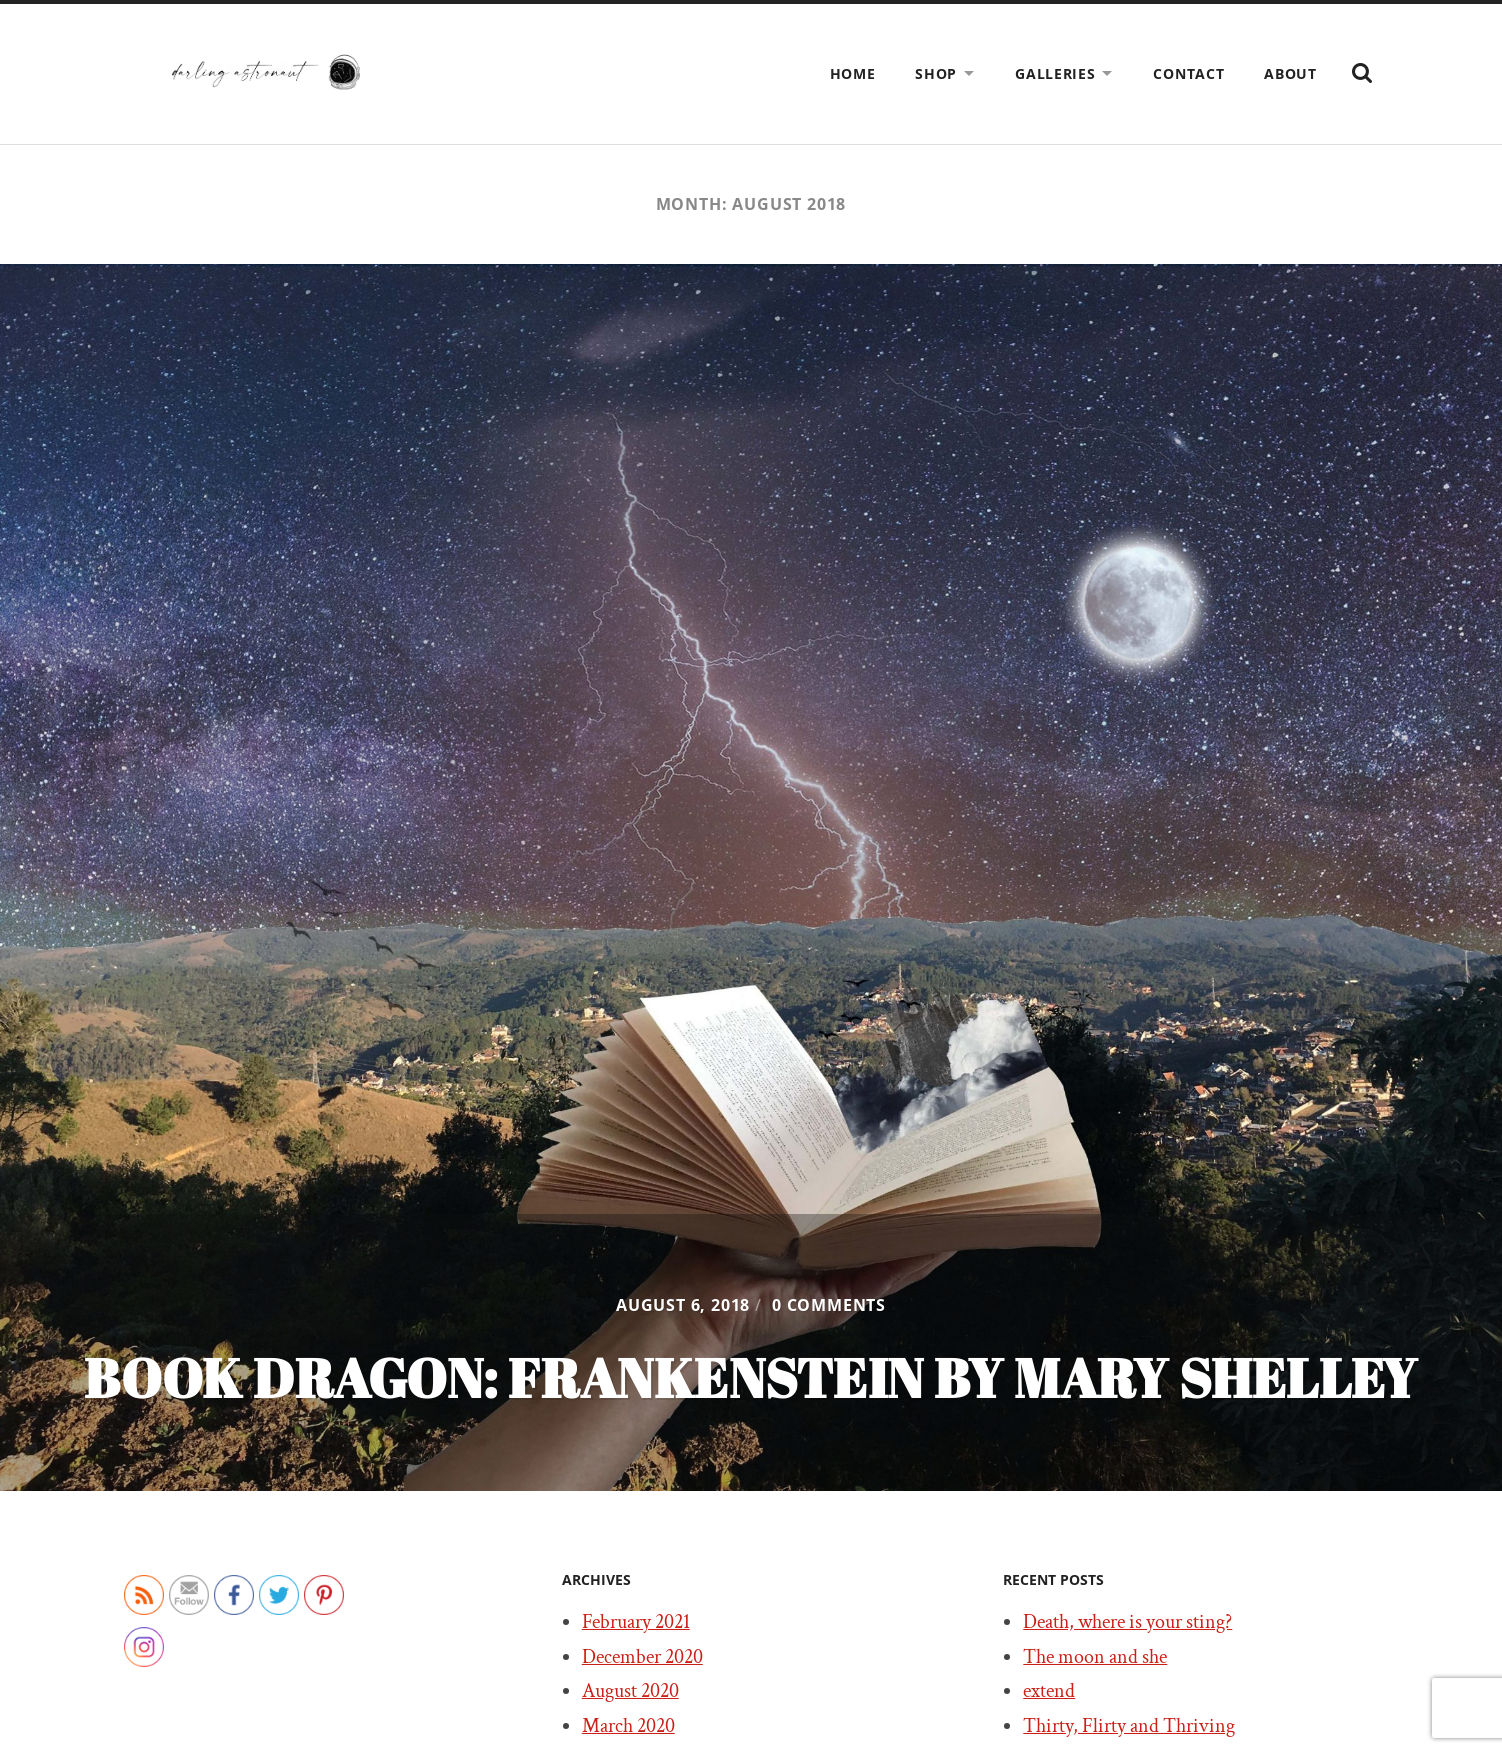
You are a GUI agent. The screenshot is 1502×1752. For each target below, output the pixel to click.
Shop (936, 73)
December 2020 (642, 1657)
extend (1049, 1691)
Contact (1188, 73)
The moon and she (1095, 1657)
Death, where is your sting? (1127, 1622)
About (1290, 73)
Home (853, 73)
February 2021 (636, 1622)
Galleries (1055, 73)
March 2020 (628, 1726)
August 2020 (630, 1691)
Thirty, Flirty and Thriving (1129, 1726)
